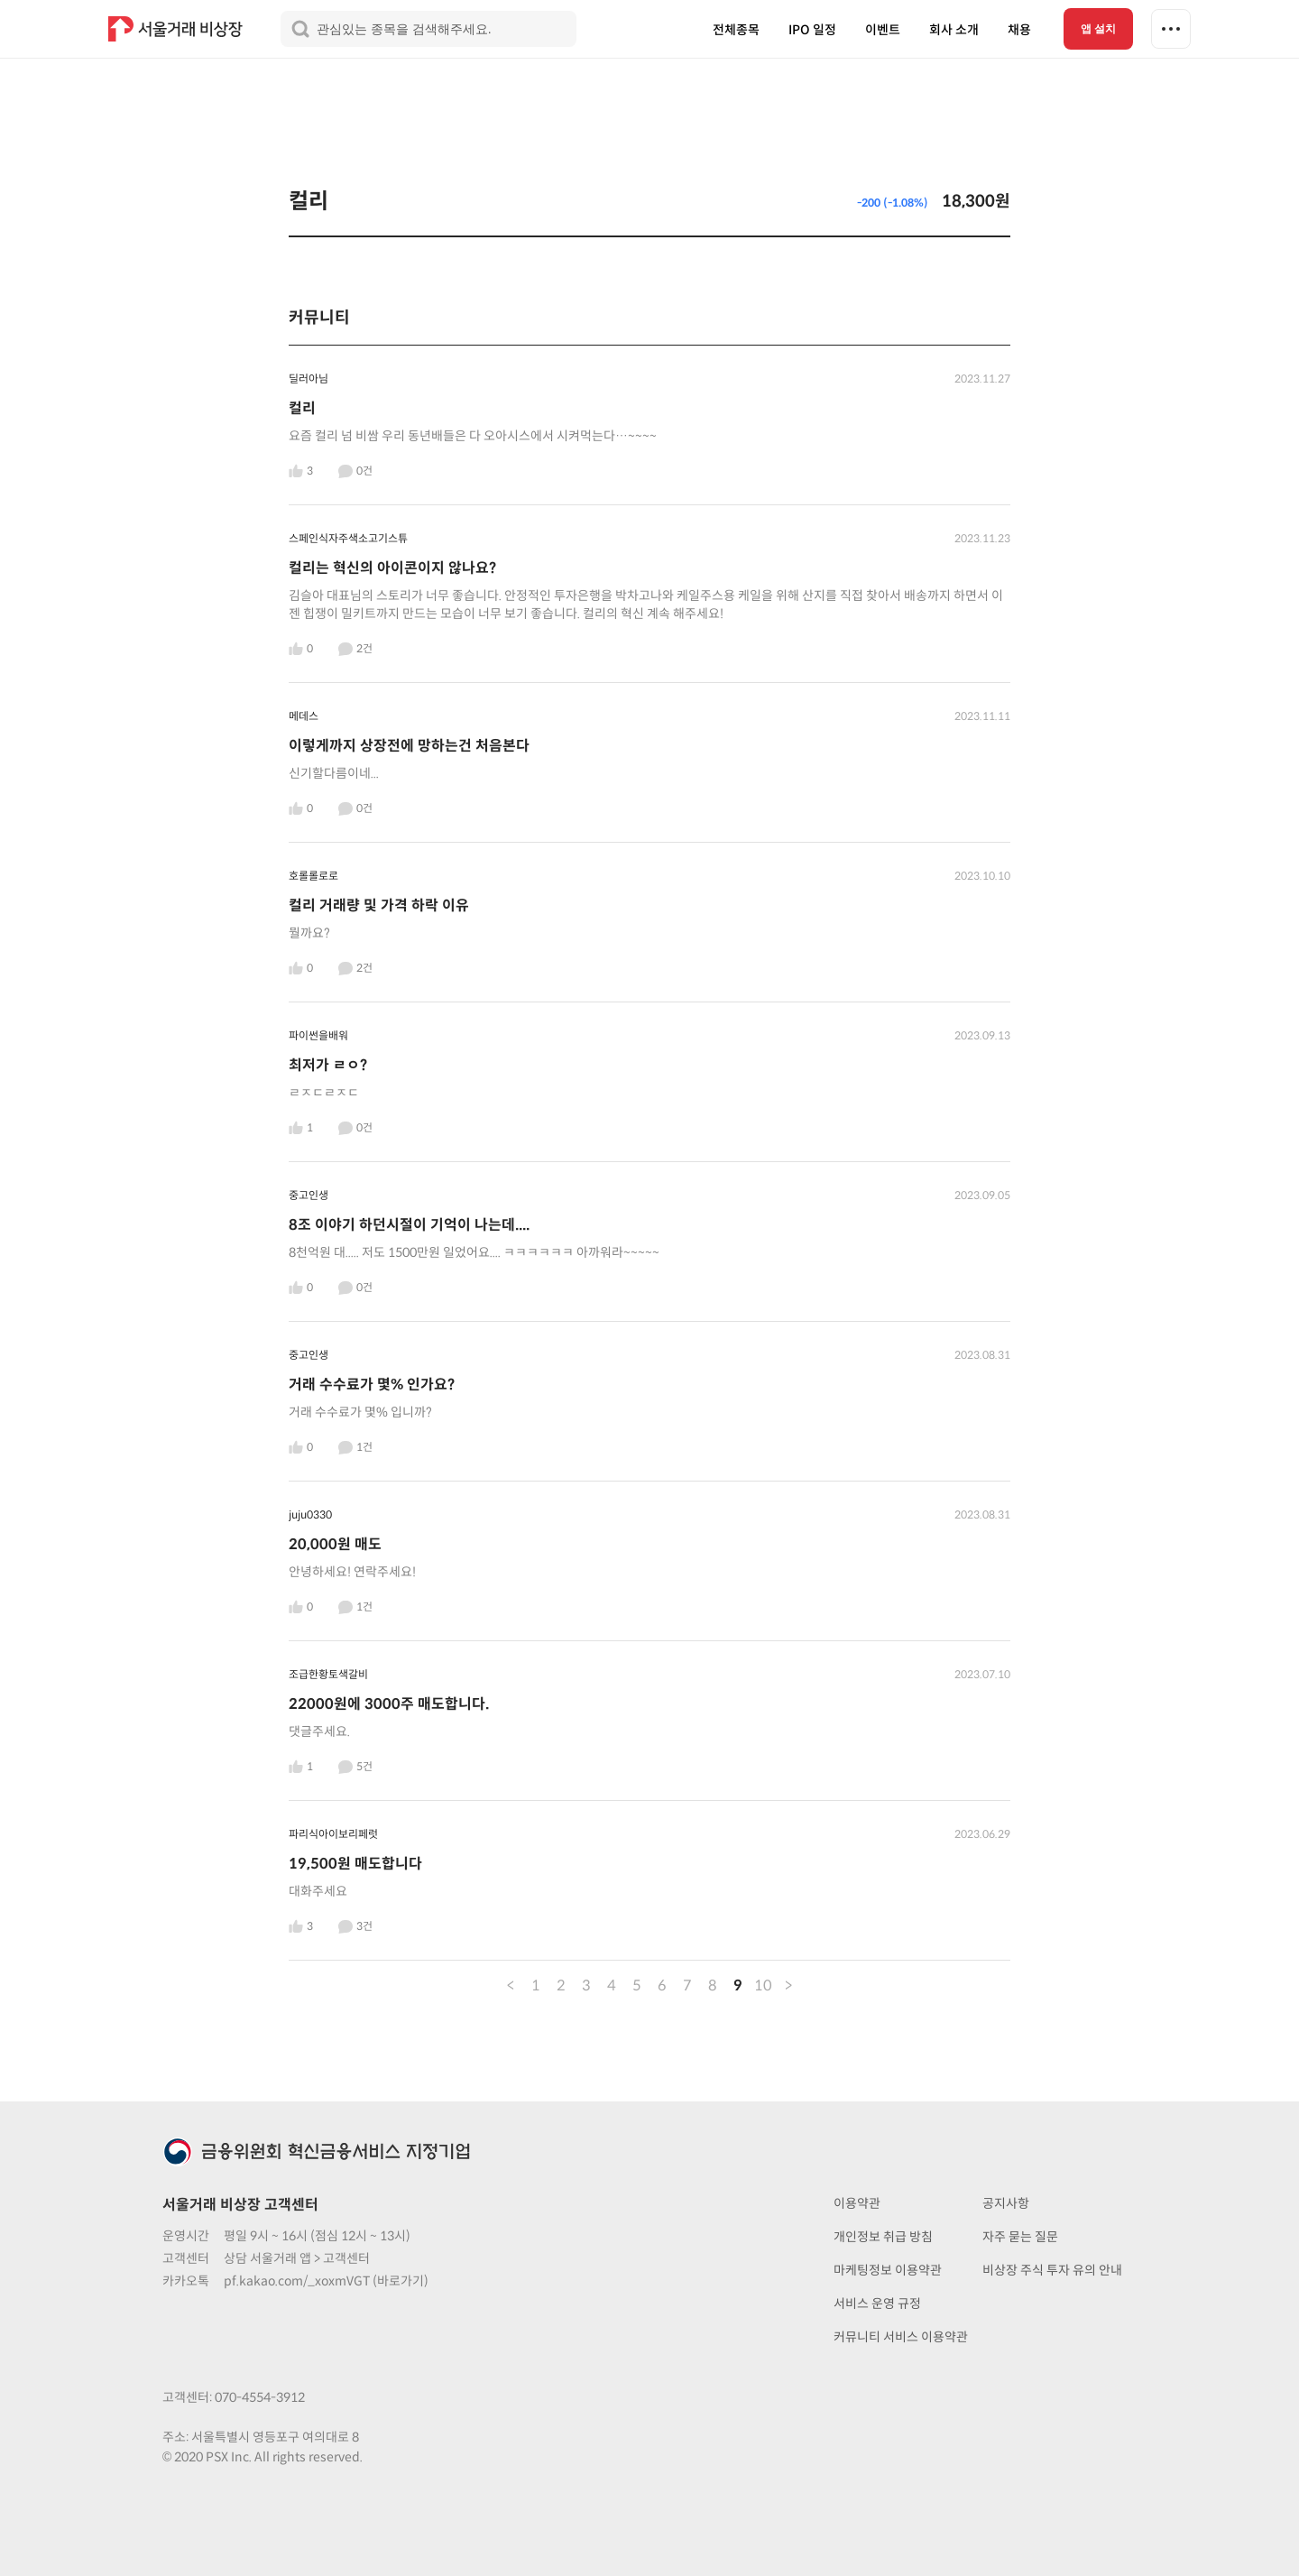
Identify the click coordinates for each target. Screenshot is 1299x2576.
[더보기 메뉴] (1171, 29)
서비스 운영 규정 (877, 2303)
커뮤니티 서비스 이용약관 (901, 2337)
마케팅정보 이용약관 (888, 2270)
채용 (1019, 30)
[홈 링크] (177, 29)
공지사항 (1005, 2203)
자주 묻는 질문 (1020, 2237)
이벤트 (882, 30)
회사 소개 (954, 30)
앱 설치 (1098, 29)
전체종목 (736, 30)
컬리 (308, 201)
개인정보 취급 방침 (883, 2237)
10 (763, 1985)
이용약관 (857, 2203)
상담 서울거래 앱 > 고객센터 (297, 2258)
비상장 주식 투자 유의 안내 (1052, 2270)
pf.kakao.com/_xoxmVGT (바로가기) (326, 2281)
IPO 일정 (812, 30)
